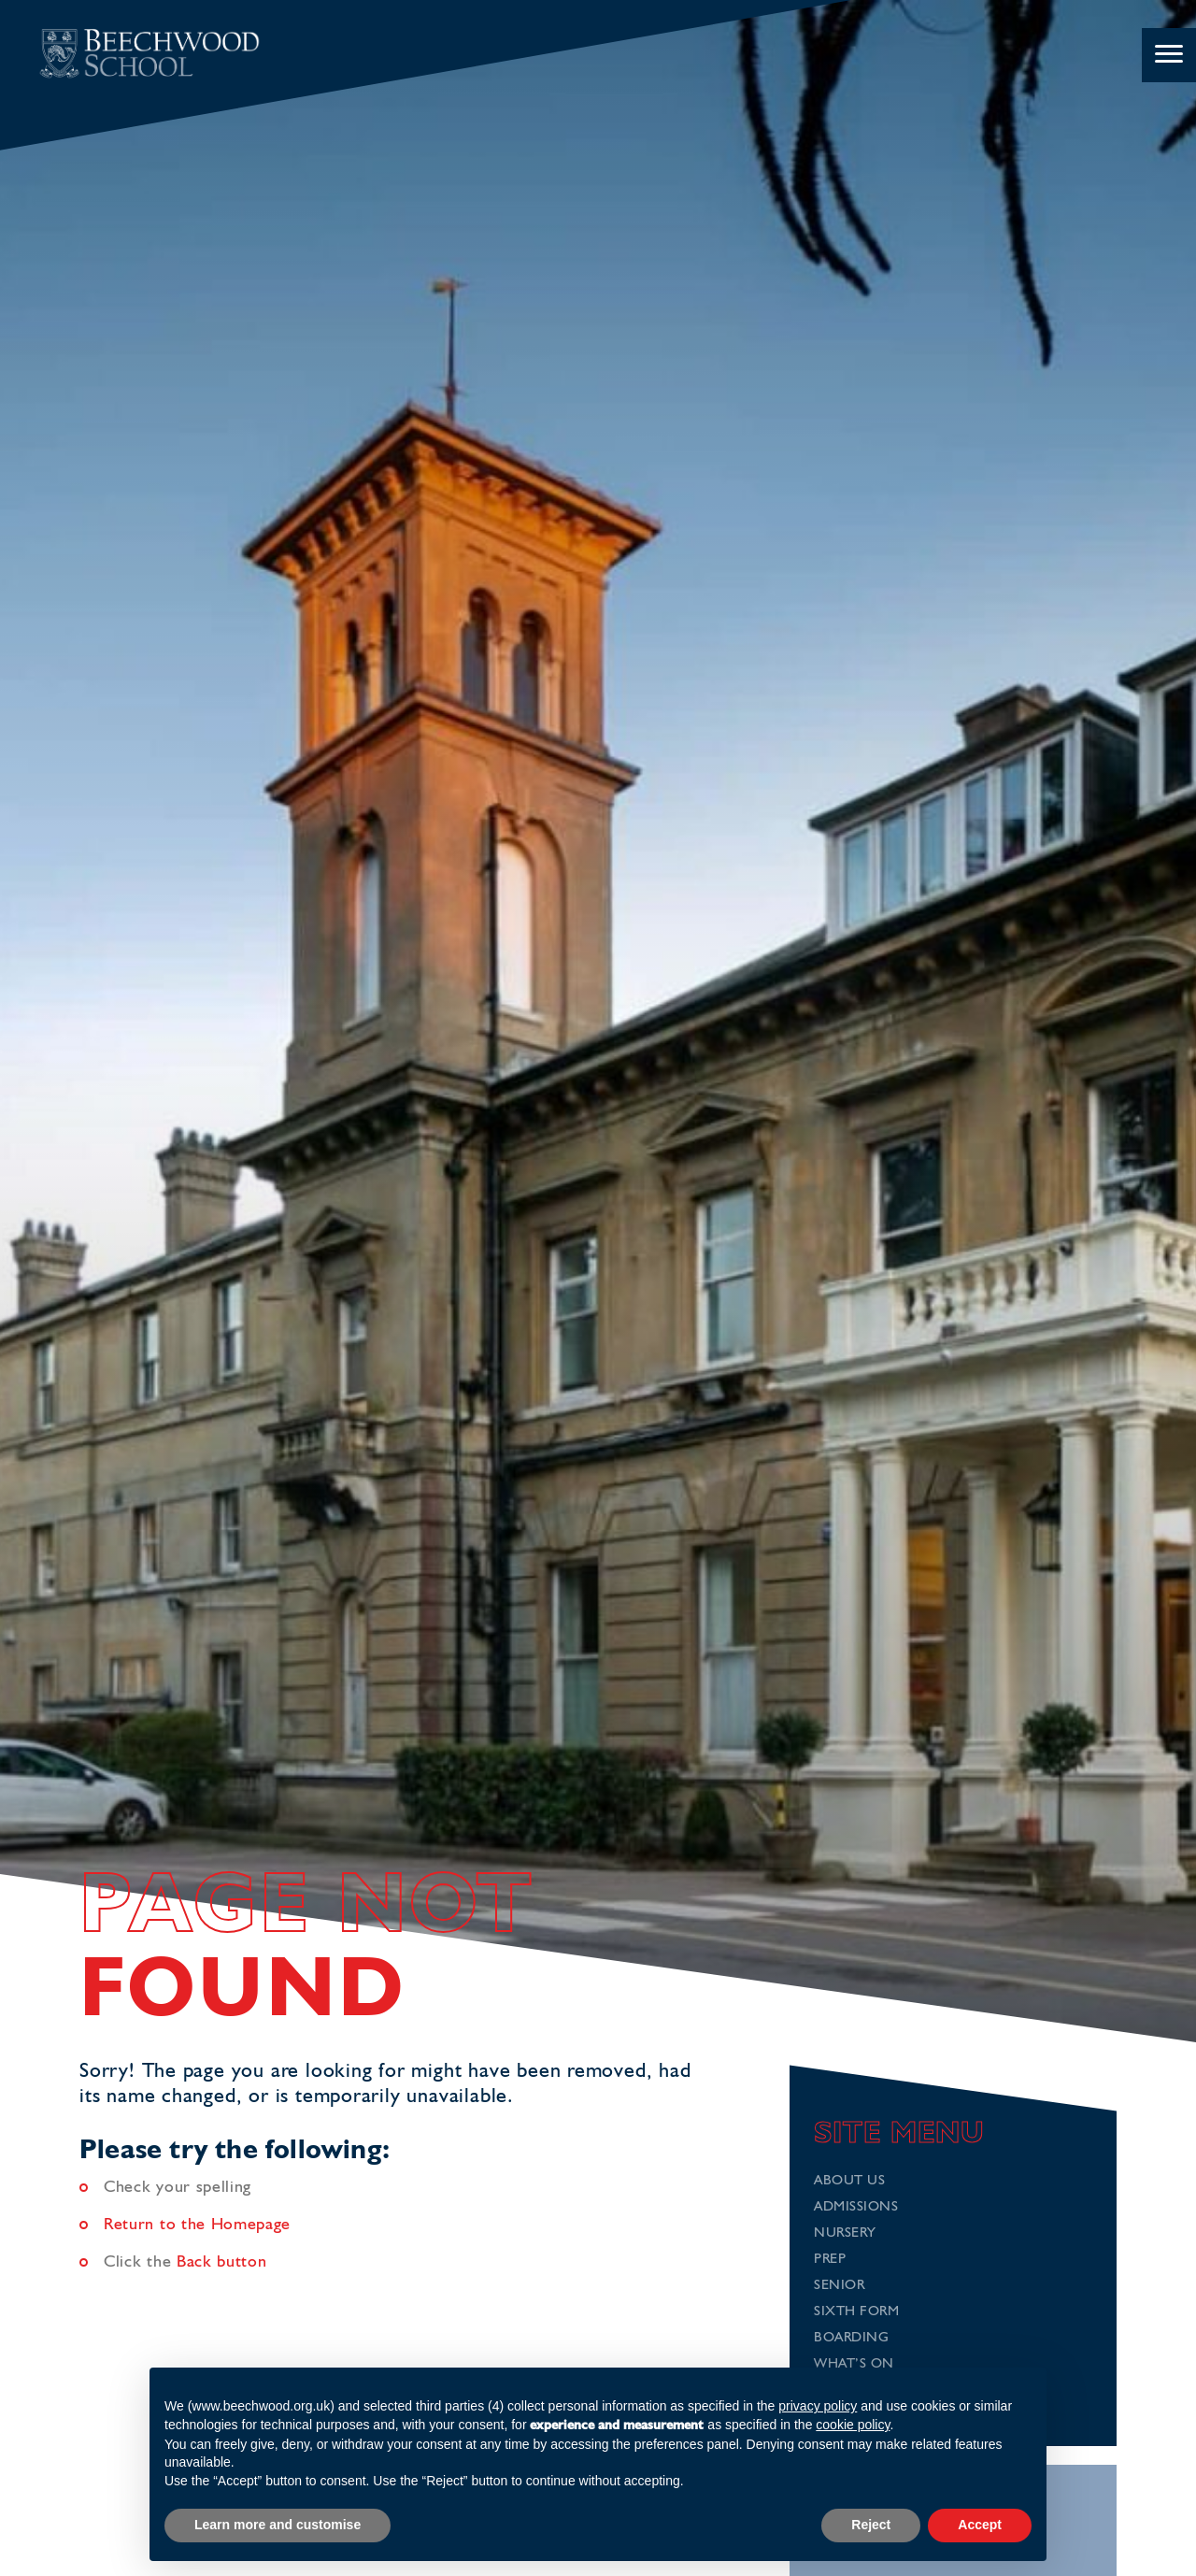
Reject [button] (870, 2524)
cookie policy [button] (853, 2424)
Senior (839, 2286)
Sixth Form (856, 2312)
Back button (222, 2262)
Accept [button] (980, 2524)
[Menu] (1169, 55)
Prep (830, 2260)
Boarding (851, 2338)
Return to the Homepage (197, 2224)
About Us (849, 2181)
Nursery (845, 2233)
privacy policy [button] (817, 2405)
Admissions (856, 2207)
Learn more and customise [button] (277, 2524)
